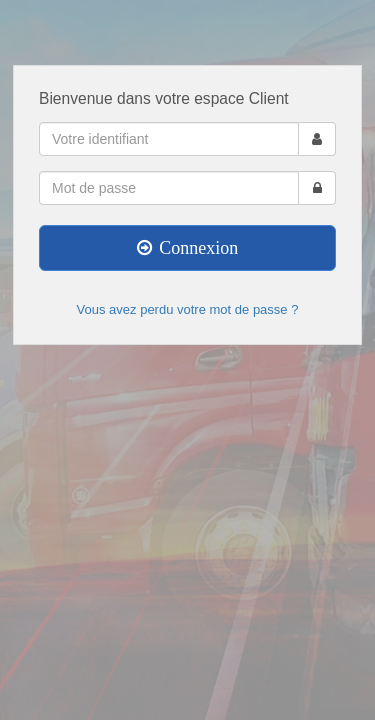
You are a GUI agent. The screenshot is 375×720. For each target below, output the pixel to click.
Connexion (188, 248)
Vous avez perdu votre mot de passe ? (188, 309)
